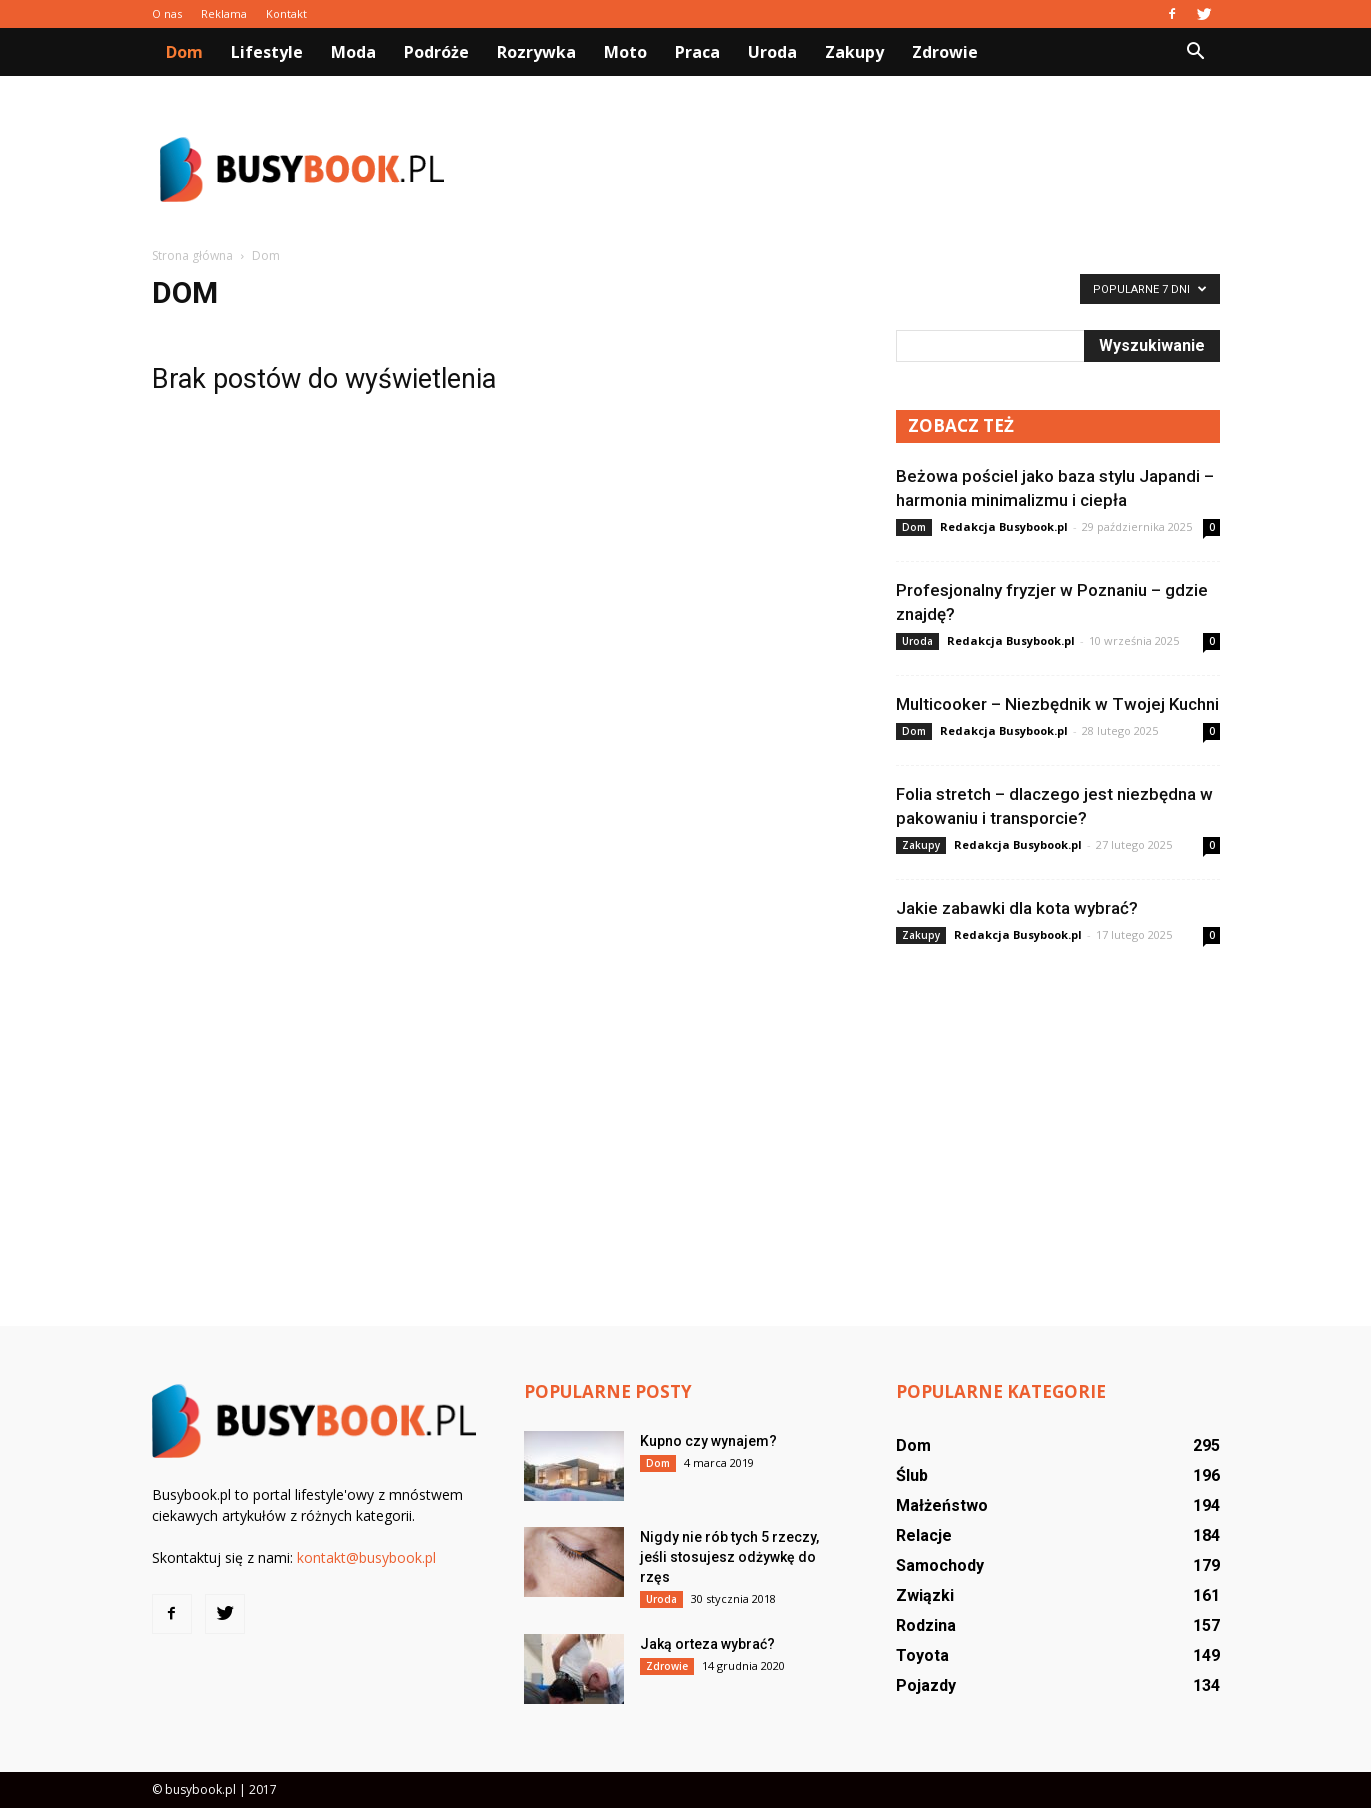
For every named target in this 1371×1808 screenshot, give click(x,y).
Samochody (940, 1565)
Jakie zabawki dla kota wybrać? (1017, 908)
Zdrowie (945, 52)
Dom (184, 52)
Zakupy (854, 52)
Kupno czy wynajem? (708, 1441)
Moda (353, 52)
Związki (925, 1595)
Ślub (912, 1475)
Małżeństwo (942, 1505)
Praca (697, 52)
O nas (167, 13)
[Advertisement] (856, 169)
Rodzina (926, 1625)
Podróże (436, 52)
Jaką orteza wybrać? (707, 1644)
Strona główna (192, 255)
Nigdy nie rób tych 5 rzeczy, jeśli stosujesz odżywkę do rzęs (729, 1557)
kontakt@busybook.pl (366, 1557)
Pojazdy (926, 1685)
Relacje (924, 1535)
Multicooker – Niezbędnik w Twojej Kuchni (1057, 704)
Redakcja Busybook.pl (1004, 526)
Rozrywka (536, 52)
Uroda (772, 52)
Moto (625, 52)
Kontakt (286, 13)
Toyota (922, 1655)
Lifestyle (267, 52)
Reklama (224, 13)
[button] (1196, 52)
